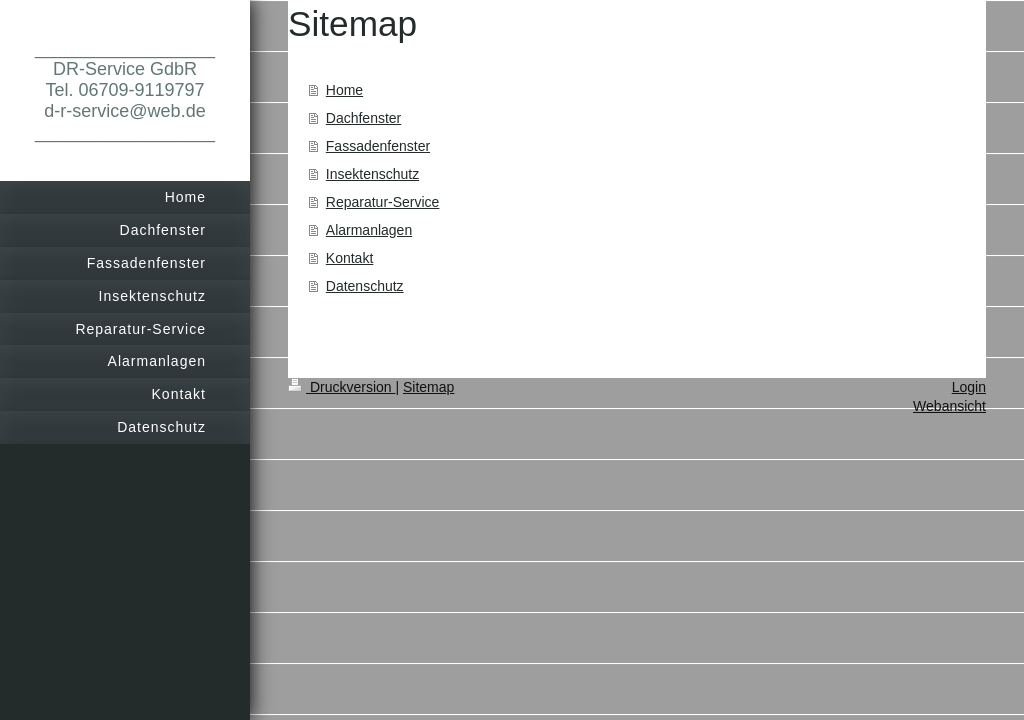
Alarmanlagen (369, 230)
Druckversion (341, 387)
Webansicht (949, 406)
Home (344, 90)
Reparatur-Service (383, 202)
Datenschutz (365, 286)
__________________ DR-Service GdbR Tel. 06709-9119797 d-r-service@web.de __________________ (125, 90)
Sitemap (428, 387)
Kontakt (349, 258)
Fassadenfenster (378, 146)
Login (969, 387)
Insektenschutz (372, 174)
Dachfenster (363, 118)
